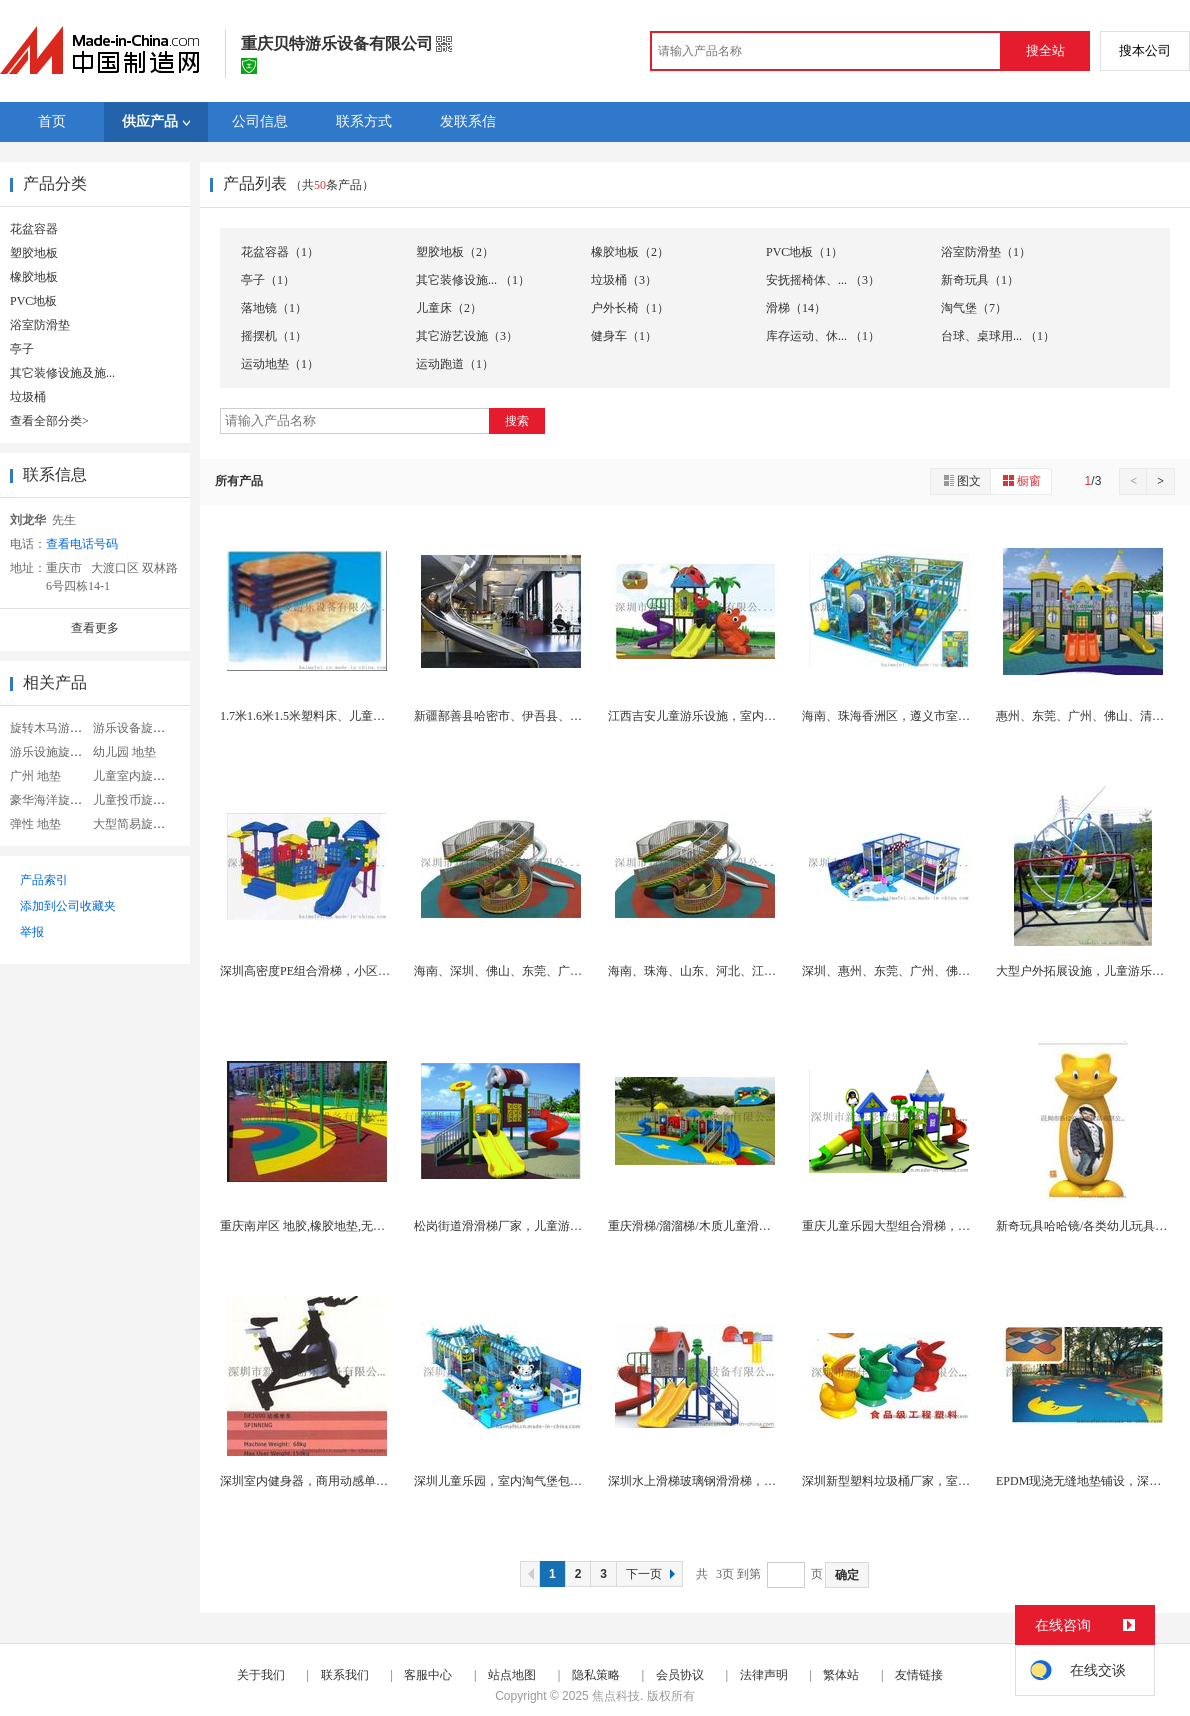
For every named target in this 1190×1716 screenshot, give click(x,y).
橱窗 (1021, 480)
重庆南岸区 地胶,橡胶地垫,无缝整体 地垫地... (338, 1226)
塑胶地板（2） (455, 252)
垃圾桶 (28, 397)
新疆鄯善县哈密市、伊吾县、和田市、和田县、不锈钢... (562, 716)
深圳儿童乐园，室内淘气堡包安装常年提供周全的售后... (562, 1481)
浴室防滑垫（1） (986, 252)
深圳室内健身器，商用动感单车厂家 (316, 1481)
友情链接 (919, 1675)
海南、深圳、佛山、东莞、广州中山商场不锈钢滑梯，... (562, 971)
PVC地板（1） (804, 252)
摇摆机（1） (274, 336)
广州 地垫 (35, 776)
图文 (961, 480)
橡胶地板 (34, 277)
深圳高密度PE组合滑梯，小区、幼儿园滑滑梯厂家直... (363, 971)
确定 (847, 1575)
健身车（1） (624, 336)
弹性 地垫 (35, 824)
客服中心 (428, 1675)
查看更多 (95, 628)
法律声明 (764, 1675)
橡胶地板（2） (630, 252)
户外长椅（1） (630, 308)
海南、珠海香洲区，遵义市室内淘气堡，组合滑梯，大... (950, 716)
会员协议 (680, 1675)
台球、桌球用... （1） (998, 336)
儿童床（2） (449, 308)
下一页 (653, 1574)
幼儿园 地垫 (124, 752)
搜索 (517, 421)
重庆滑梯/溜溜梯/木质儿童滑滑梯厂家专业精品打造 (743, 1226)
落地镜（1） (274, 308)
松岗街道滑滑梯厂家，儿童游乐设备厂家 (522, 1226)
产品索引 (44, 880)
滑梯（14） (796, 308)
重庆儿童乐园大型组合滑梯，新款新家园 (910, 1226)
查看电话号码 (82, 544)
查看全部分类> (49, 421)
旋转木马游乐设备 (58, 728)
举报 (32, 932)
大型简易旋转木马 (141, 824)
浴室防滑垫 (40, 325)
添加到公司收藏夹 (68, 906)
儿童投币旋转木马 (141, 800)
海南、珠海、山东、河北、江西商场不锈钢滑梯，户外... (756, 971)
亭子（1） (268, 280)
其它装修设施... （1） (473, 280)
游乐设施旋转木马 (58, 752)
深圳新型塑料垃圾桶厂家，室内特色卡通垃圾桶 (928, 1481)
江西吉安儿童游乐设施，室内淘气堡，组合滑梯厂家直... (756, 716)
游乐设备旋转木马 (141, 728)
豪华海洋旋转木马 (58, 800)
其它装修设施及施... (62, 373)
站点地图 (512, 1675)
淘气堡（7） (974, 308)
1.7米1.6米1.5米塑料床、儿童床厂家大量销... (337, 716)
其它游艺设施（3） (467, 336)
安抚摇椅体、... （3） (823, 280)
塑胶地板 (34, 253)
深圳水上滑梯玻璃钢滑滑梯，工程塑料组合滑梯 (734, 1481)
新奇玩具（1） (980, 280)
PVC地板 (33, 301)
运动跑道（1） (455, 364)
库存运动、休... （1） (823, 336)
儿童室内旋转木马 (141, 776)
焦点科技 (616, 1696)
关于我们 (261, 1675)
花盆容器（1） (280, 252)
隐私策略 (596, 1675)
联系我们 (345, 1675)
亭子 (22, 349)
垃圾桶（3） (624, 280)
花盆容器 (34, 229)
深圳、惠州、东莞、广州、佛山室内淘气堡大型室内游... (950, 971)
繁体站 (841, 1675)
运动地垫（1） (280, 364)
